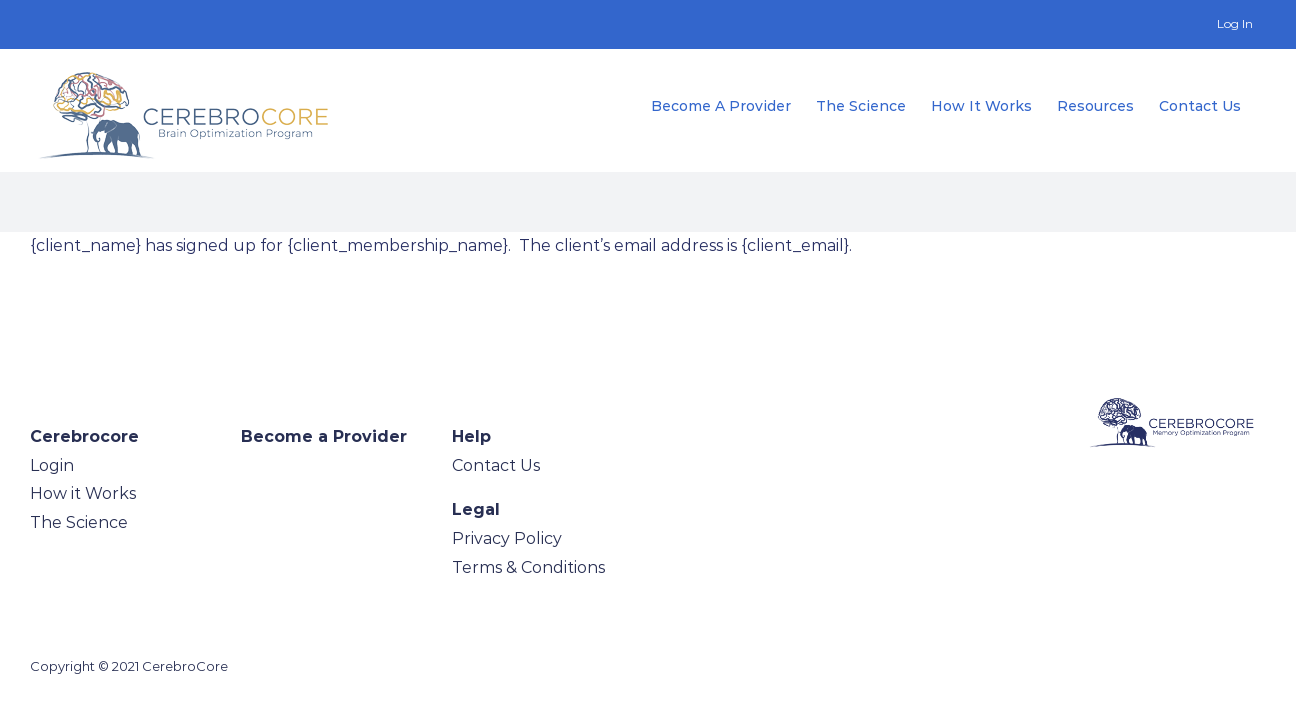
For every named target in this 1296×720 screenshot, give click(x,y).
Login (52, 465)
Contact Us (496, 465)
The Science (79, 522)
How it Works (83, 493)
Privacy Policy (507, 538)
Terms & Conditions (528, 567)
